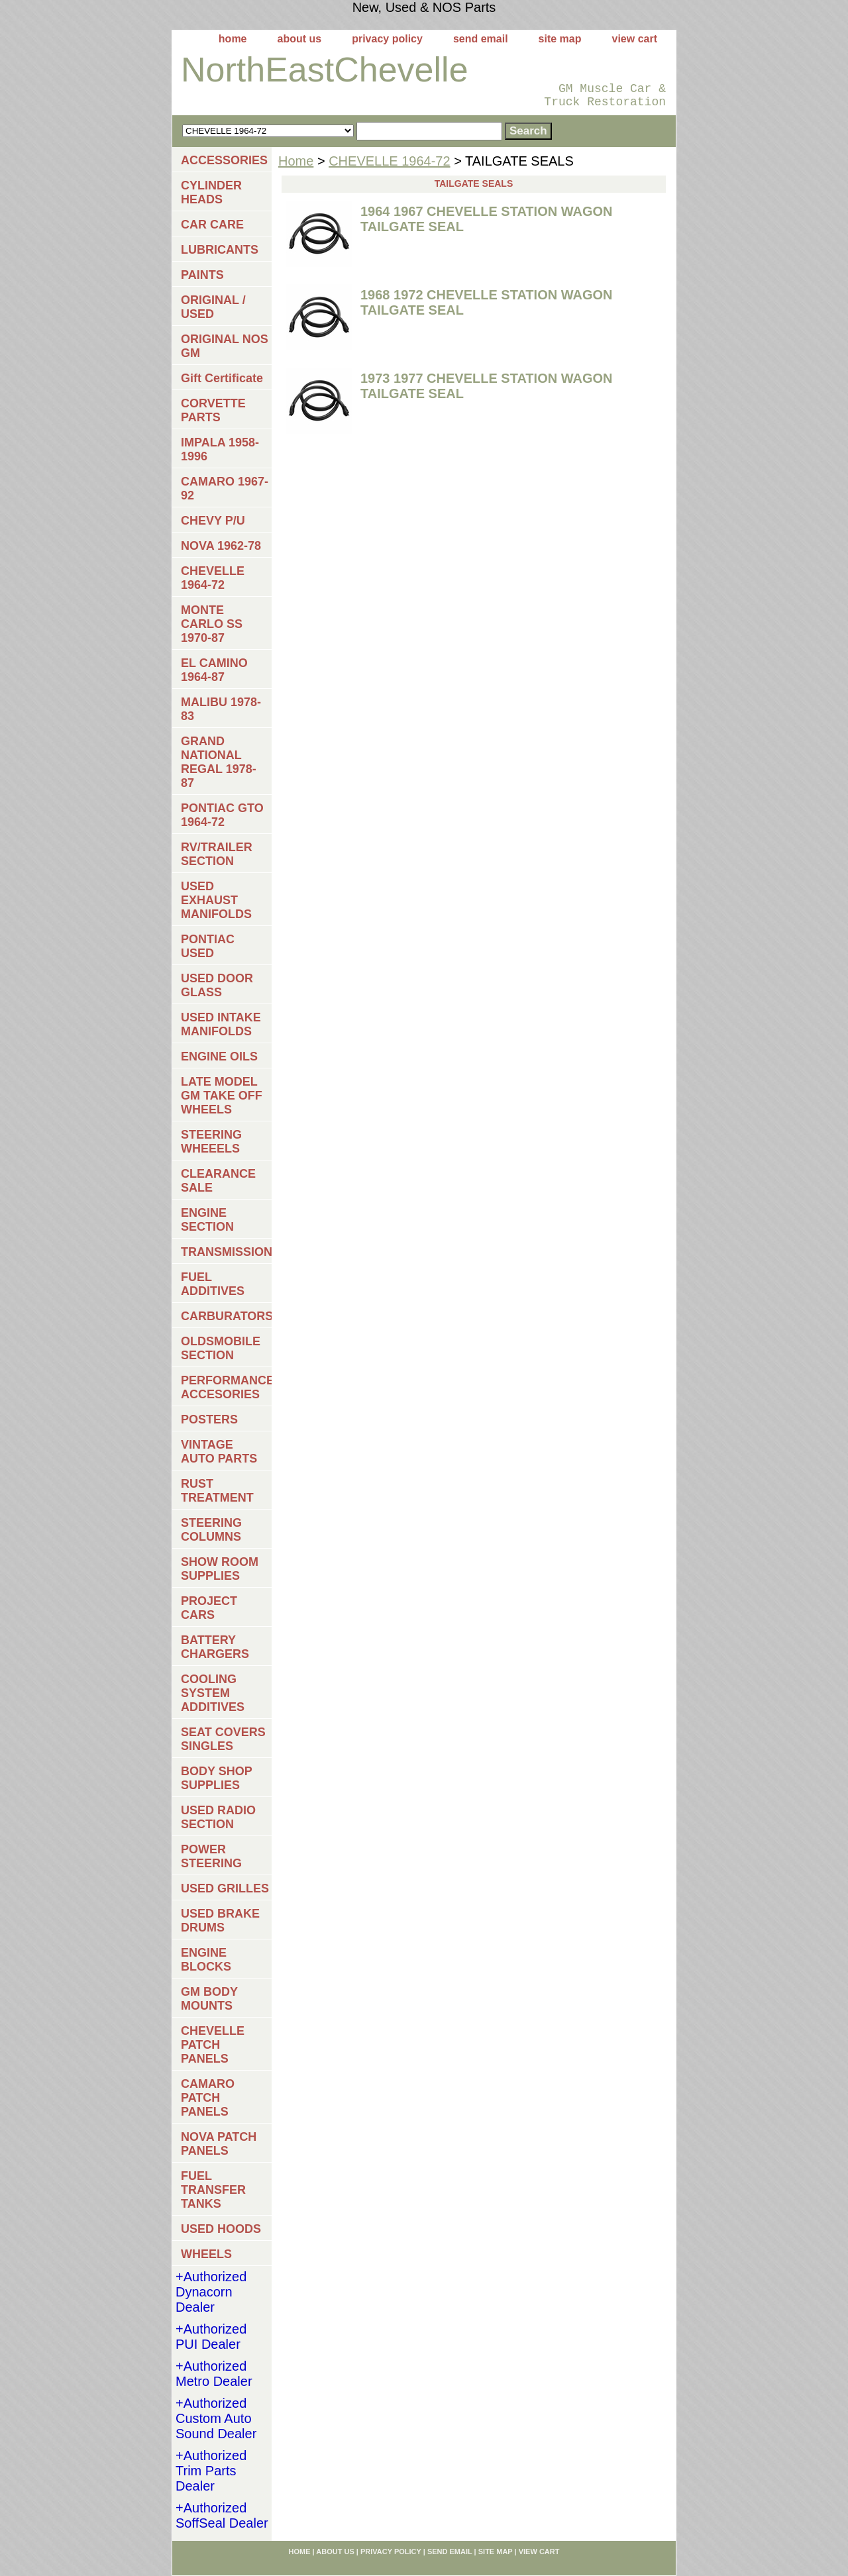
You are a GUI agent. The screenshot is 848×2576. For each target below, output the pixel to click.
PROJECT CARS (209, 1608)
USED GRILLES (225, 1888)
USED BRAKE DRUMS (220, 1920)
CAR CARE (212, 224)
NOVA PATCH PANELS (218, 2143)
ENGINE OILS (219, 1056)
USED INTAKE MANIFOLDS (221, 1024)
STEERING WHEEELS (211, 1141)
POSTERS (209, 1419)
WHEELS (206, 2254)
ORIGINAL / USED (213, 307)
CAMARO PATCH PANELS (208, 2097)
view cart (634, 38)
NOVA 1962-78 (221, 545)
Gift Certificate (222, 378)
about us (300, 38)
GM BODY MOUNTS (209, 1998)
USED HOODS (221, 2229)
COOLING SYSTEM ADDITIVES (212, 1693)
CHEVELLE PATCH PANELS (212, 2044)
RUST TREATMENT (217, 1490)
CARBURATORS (226, 1316)
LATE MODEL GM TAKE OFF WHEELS (221, 1095)
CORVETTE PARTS (213, 410)
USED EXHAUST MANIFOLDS (216, 900)
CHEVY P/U (213, 520)
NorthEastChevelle (324, 69)
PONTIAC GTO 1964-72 (222, 815)
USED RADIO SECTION (218, 1817)
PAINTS (202, 275)
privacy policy (387, 38)
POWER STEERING (211, 1856)
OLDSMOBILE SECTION (220, 1348)
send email (480, 38)
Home (295, 161)
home (233, 38)
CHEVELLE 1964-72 (389, 161)
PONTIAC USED (208, 946)
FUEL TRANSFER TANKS (213, 2189)
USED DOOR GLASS (217, 985)
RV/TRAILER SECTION (216, 854)
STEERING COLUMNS (211, 1529)
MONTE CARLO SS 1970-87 (211, 623)
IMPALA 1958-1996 (220, 449)
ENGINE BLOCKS (206, 1959)
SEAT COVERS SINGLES (223, 1739)
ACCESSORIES (224, 160)
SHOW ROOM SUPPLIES (219, 1568)
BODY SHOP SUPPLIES (216, 1778)
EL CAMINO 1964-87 (214, 670)
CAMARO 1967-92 (224, 488)
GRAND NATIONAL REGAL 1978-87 (218, 762)
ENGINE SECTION (207, 1219)
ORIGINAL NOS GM (224, 346)
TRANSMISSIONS (226, 1252)
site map (560, 38)
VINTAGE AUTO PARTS (219, 1451)
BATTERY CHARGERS (215, 1647)
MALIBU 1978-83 (221, 709)
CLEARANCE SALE (218, 1180)
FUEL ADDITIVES (212, 1284)
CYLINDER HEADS (211, 192)
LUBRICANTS (219, 249)
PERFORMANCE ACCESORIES (226, 1387)
